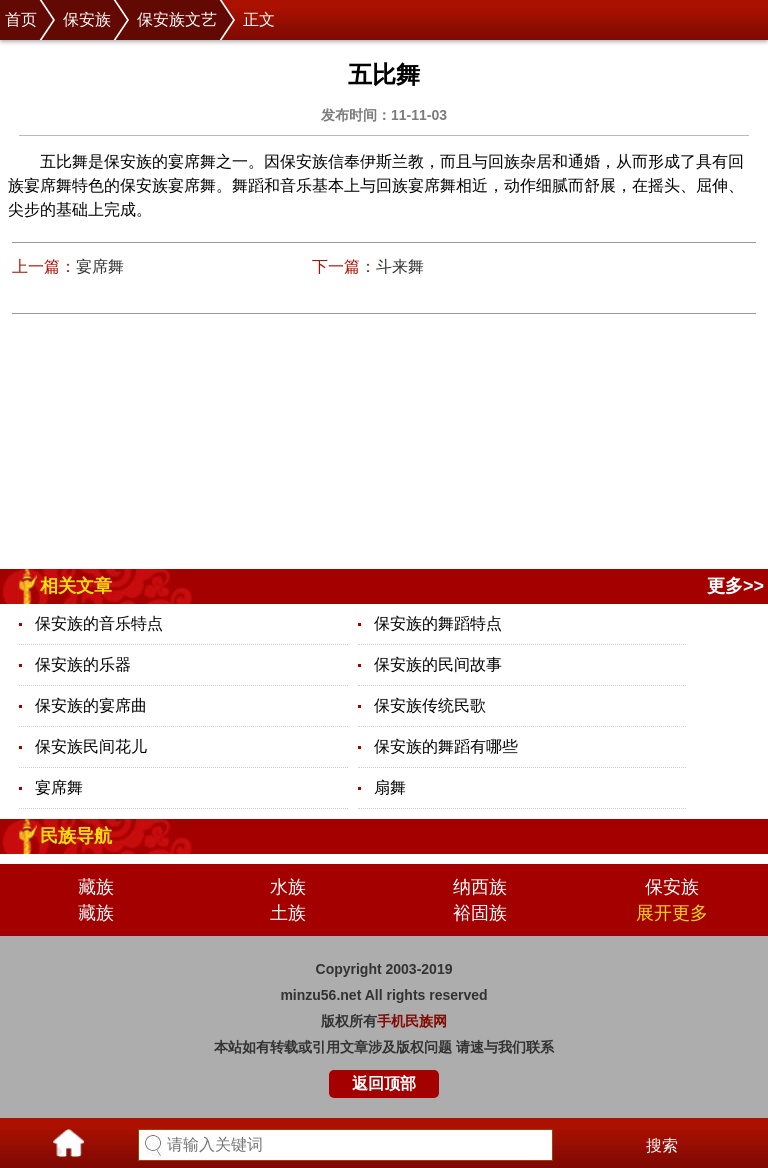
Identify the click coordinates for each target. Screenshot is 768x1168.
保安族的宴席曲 (91, 705)
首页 (21, 19)
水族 (288, 887)
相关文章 (76, 586)
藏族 (96, 887)
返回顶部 (384, 1083)
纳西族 (480, 887)
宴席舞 (100, 266)
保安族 (87, 19)
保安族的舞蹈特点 (438, 623)
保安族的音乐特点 (99, 623)
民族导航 (76, 836)
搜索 (662, 1145)
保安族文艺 (177, 19)
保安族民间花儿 (91, 746)
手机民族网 (412, 1021)
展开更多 (672, 913)
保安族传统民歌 (430, 705)
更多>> (735, 586)
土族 (288, 913)
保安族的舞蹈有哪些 (446, 746)
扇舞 (390, 787)
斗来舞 (400, 266)
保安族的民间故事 (438, 664)
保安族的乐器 (83, 664)
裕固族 (480, 913)
